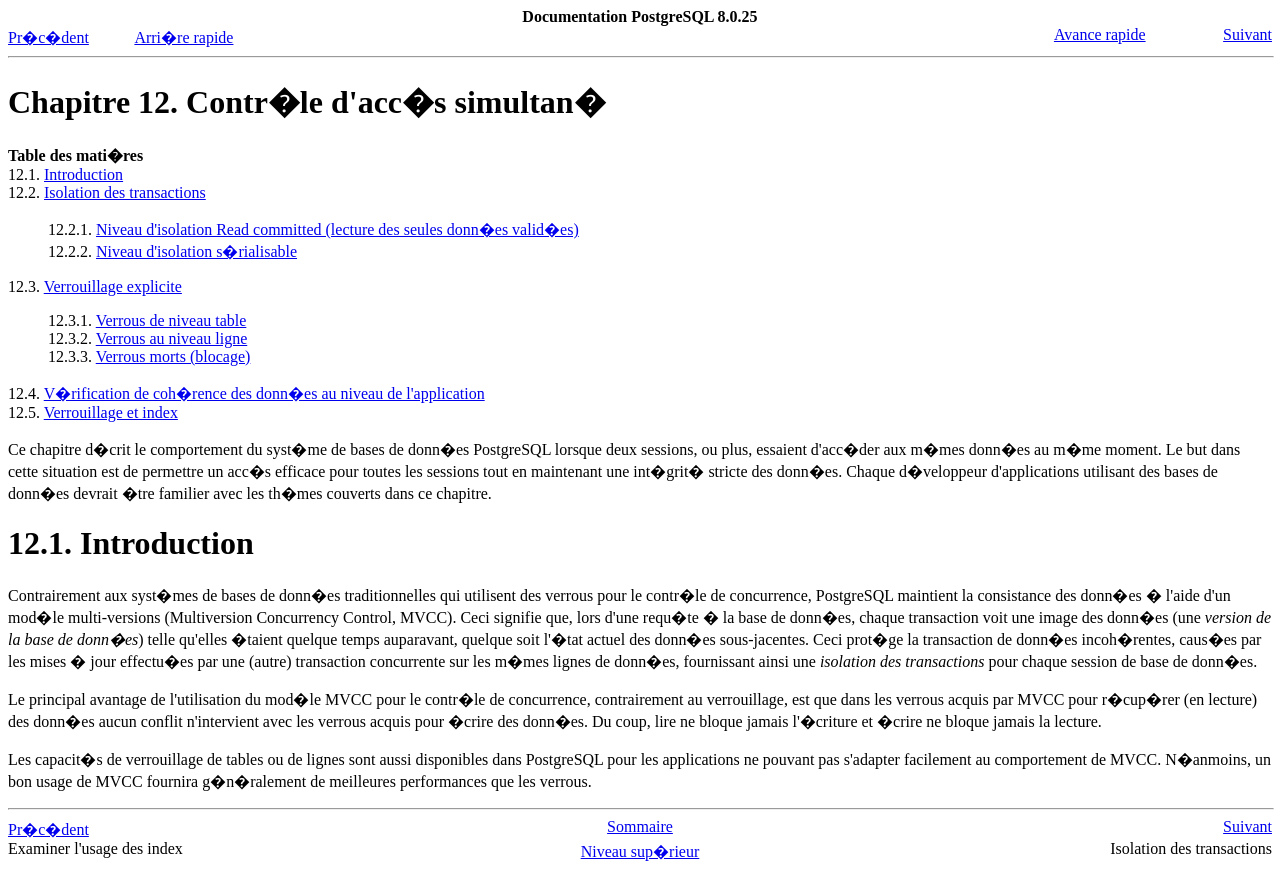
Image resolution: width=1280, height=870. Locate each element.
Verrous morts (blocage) (173, 356)
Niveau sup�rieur (640, 851)
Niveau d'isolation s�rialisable (196, 251)
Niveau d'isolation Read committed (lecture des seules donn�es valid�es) (337, 229)
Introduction (83, 174)
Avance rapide (1100, 34)
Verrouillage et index (111, 412)
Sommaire (640, 826)
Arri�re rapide (183, 37)
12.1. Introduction (131, 543)
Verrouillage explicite (113, 286)
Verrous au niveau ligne (172, 338)
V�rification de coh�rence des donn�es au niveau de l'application (264, 393)
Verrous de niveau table (171, 320)
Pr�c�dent (48, 37)
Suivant (1247, 34)
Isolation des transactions (125, 192)
